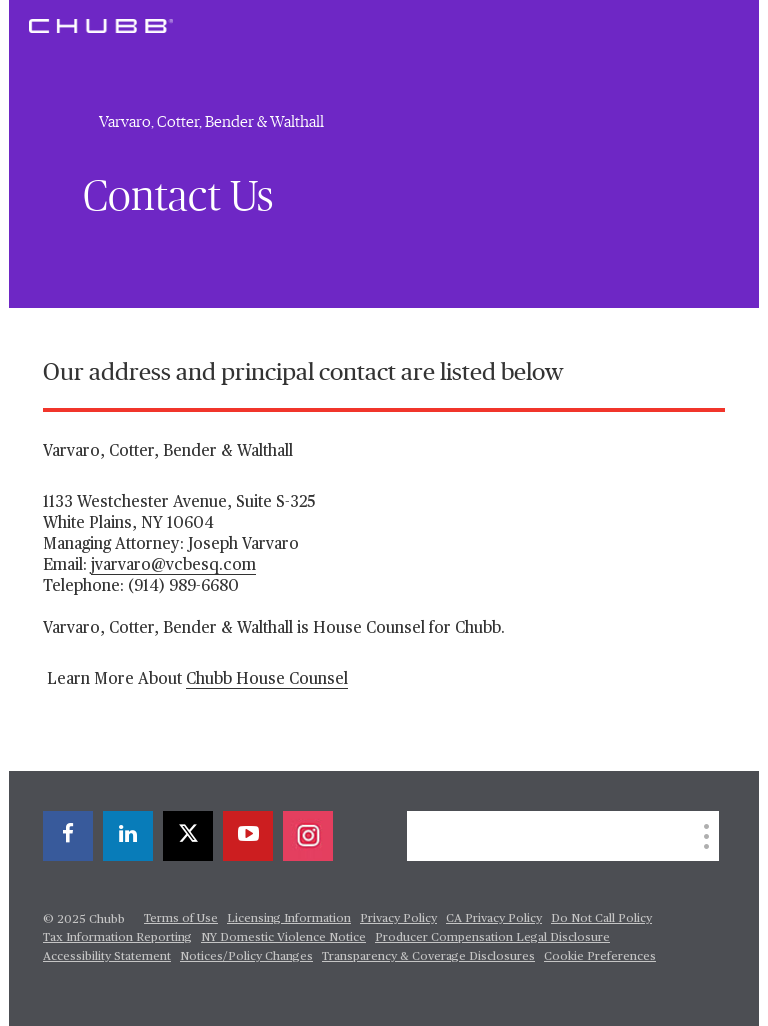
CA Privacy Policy (494, 919)
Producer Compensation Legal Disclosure (492, 938)
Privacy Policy (398, 919)
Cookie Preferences (600, 957)
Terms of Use (181, 919)
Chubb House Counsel (267, 680)
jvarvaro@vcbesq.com (173, 566)
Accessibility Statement (107, 957)
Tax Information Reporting (117, 938)
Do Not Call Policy (601, 919)
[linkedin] (128, 836)
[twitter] (188, 836)
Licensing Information (289, 919)
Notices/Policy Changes (246, 957)
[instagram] (308, 836)
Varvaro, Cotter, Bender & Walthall (211, 122)
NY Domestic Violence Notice (283, 938)
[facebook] (68, 836)
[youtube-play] (248, 836)
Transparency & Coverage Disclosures (428, 957)
